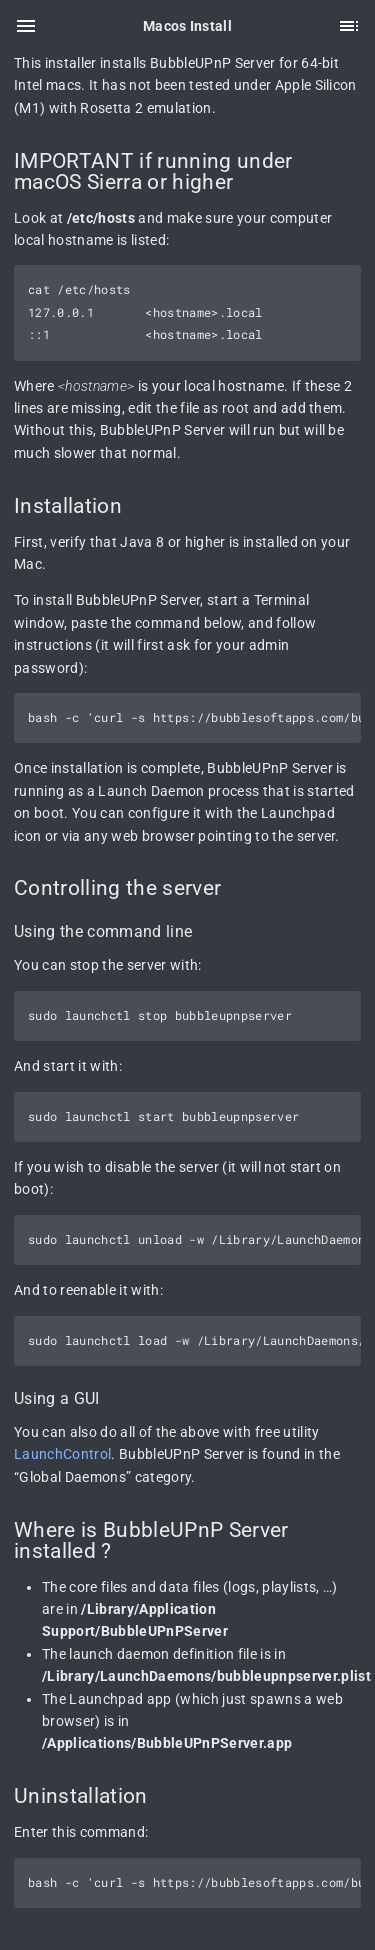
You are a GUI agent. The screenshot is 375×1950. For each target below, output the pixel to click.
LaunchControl (62, 1454)
